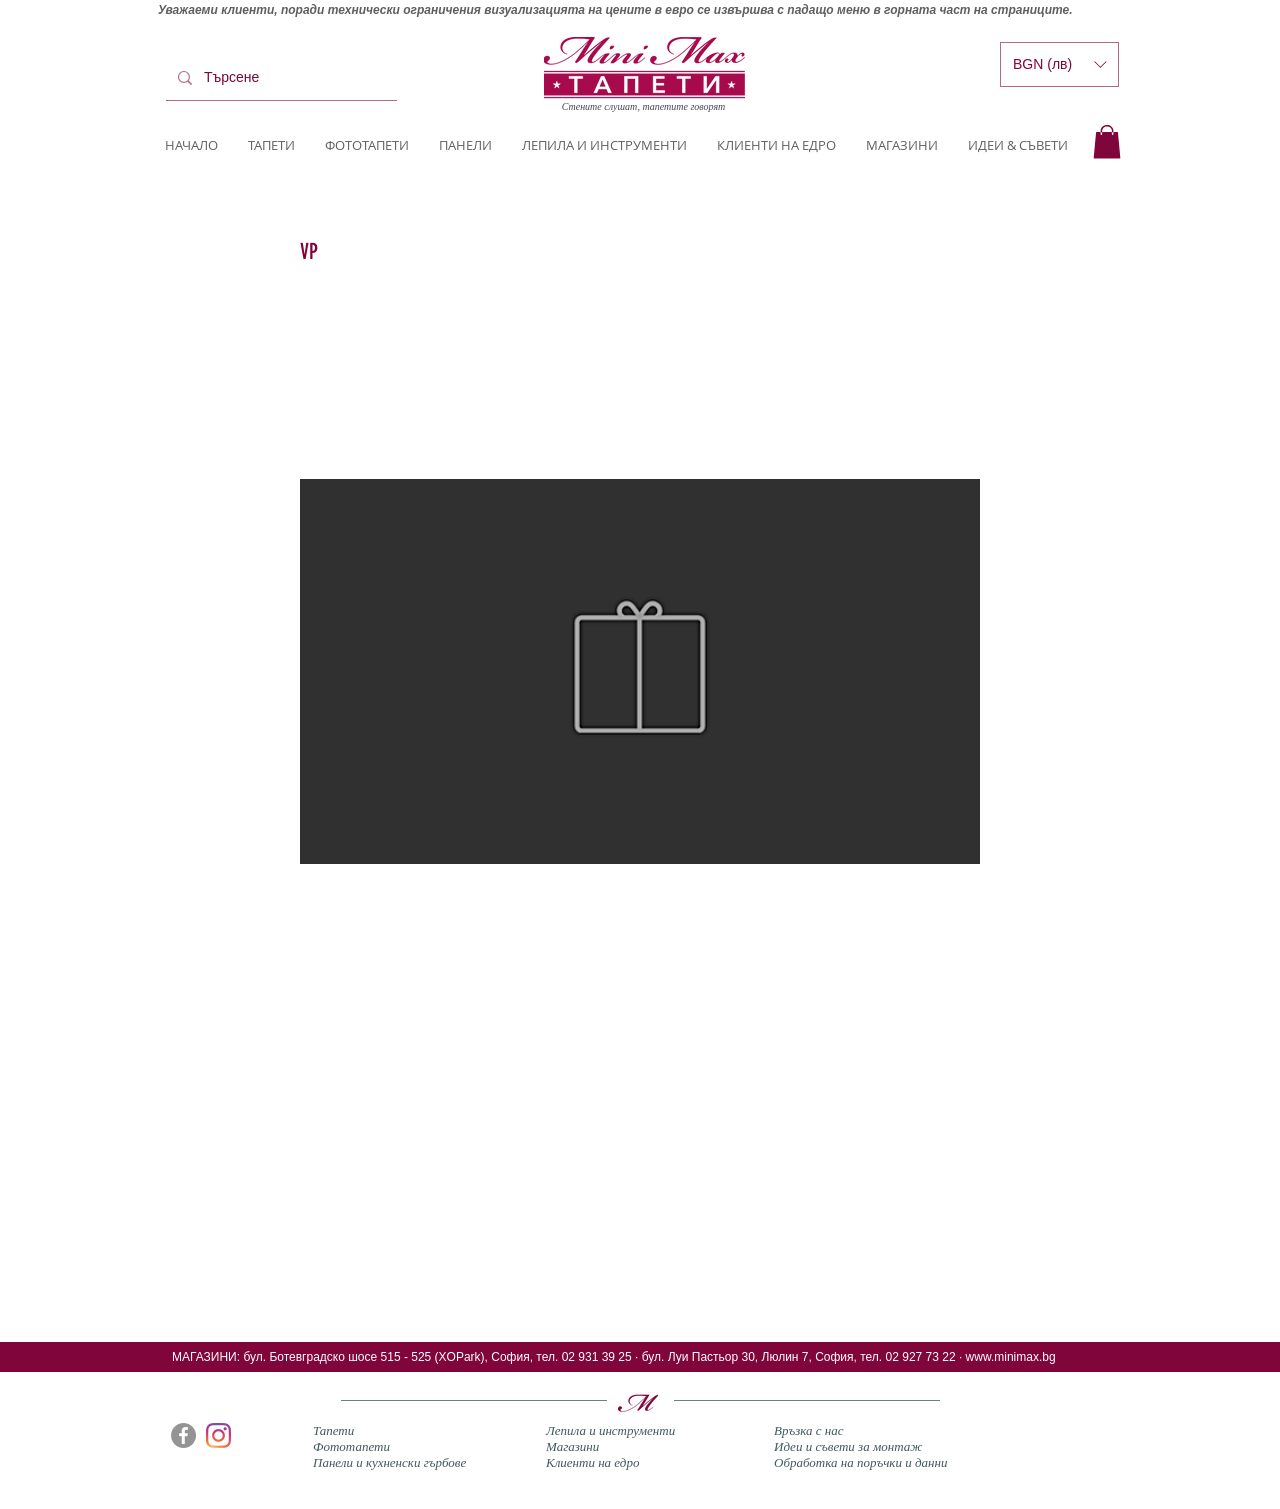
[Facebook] (183, 1435)
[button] (1107, 141)
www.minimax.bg (1011, 1357)
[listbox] (1059, 64)
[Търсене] (279, 78)
